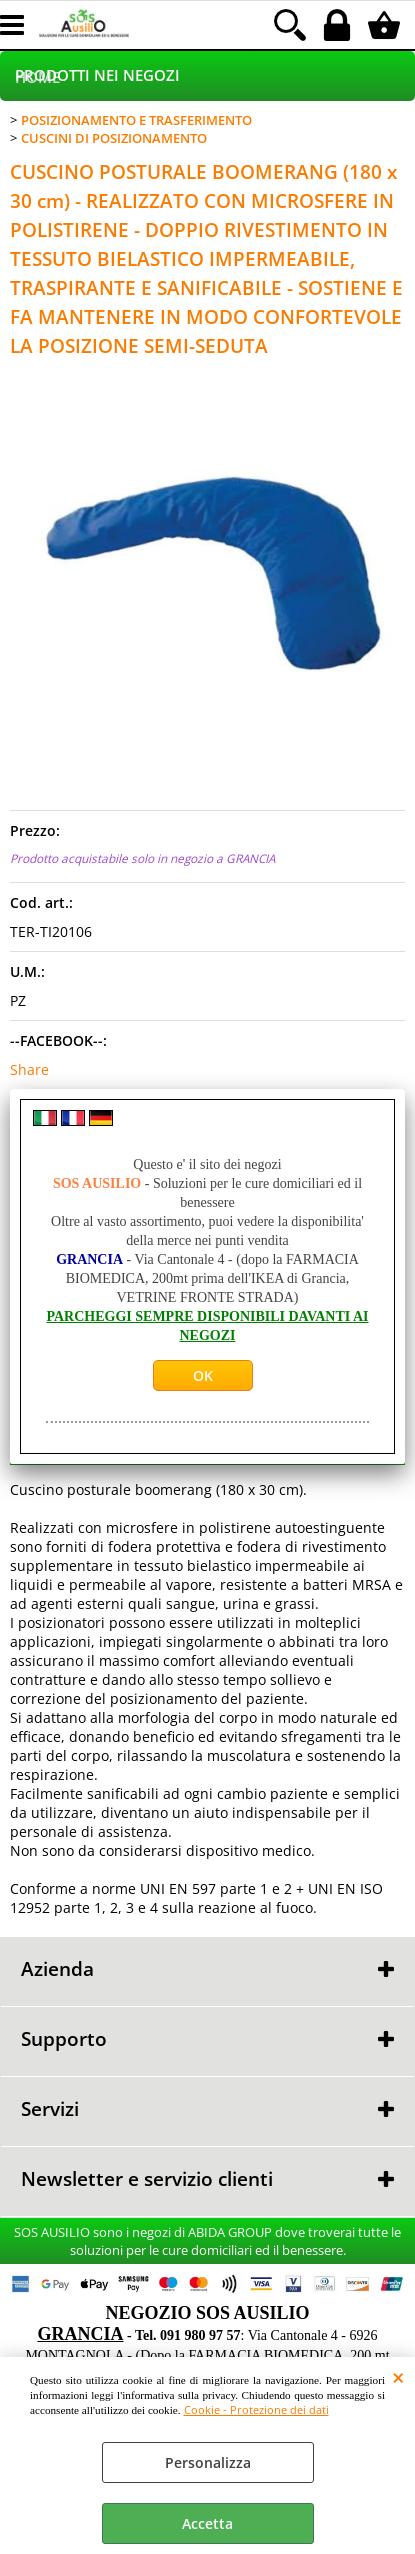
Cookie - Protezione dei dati (256, 2409)
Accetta (207, 2523)
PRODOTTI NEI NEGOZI (97, 75)
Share (29, 1069)
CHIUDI (398, 2377)
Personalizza (208, 2462)
